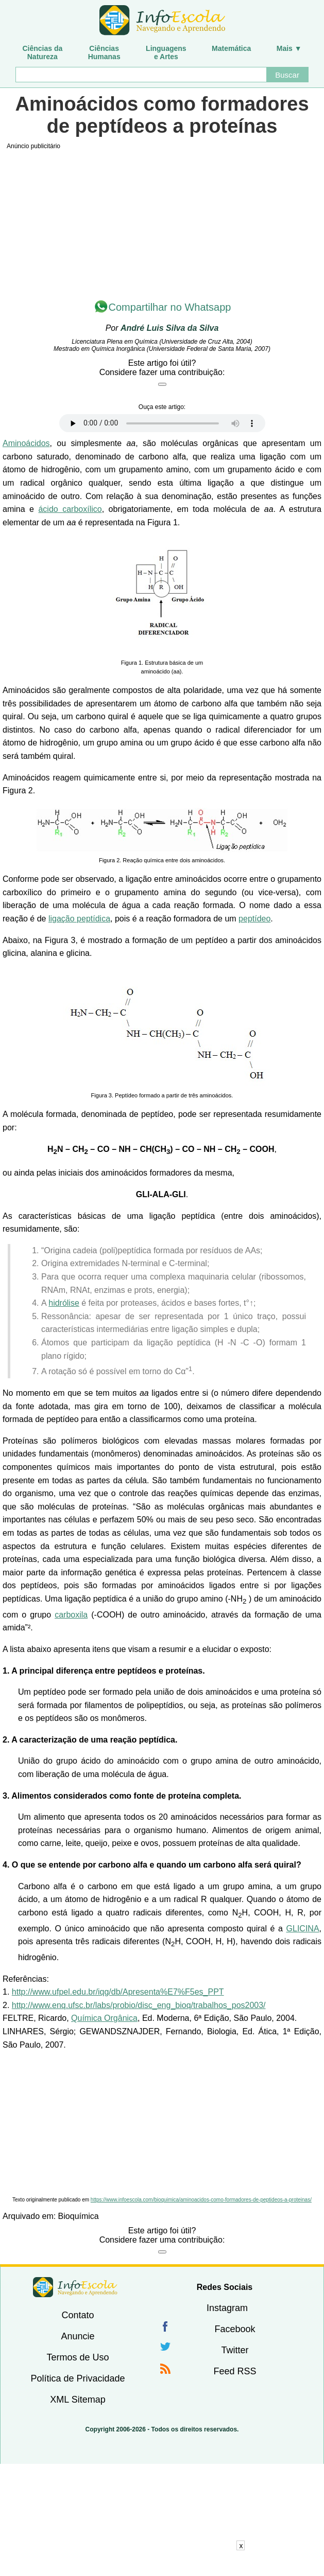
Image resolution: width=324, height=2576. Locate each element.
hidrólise (63, 1303)
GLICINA (302, 1928)
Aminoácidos (26, 443)
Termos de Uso (77, 2357)
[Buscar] (140, 74)
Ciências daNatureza (42, 52)
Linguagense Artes (166, 52)
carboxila (71, 1614)
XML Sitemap (77, 2399)
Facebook (234, 2329)
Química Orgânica (104, 2018)
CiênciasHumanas (104, 52)
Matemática (231, 48)
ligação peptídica (79, 918)
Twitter (234, 2350)
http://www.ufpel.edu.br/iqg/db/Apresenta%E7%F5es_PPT (118, 1991)
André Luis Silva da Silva (169, 328)
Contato (77, 2315)
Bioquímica (78, 2216)
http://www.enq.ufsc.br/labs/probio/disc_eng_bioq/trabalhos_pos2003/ (139, 2005)
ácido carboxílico (69, 509)
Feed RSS (234, 2371)
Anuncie (77, 2336)
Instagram (227, 2308)
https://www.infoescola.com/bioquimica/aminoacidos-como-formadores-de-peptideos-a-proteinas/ (201, 2199)
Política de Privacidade (77, 2378)
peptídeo (254, 918)
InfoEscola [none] (75, 2287)
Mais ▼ (289, 48)
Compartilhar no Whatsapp (170, 307)
